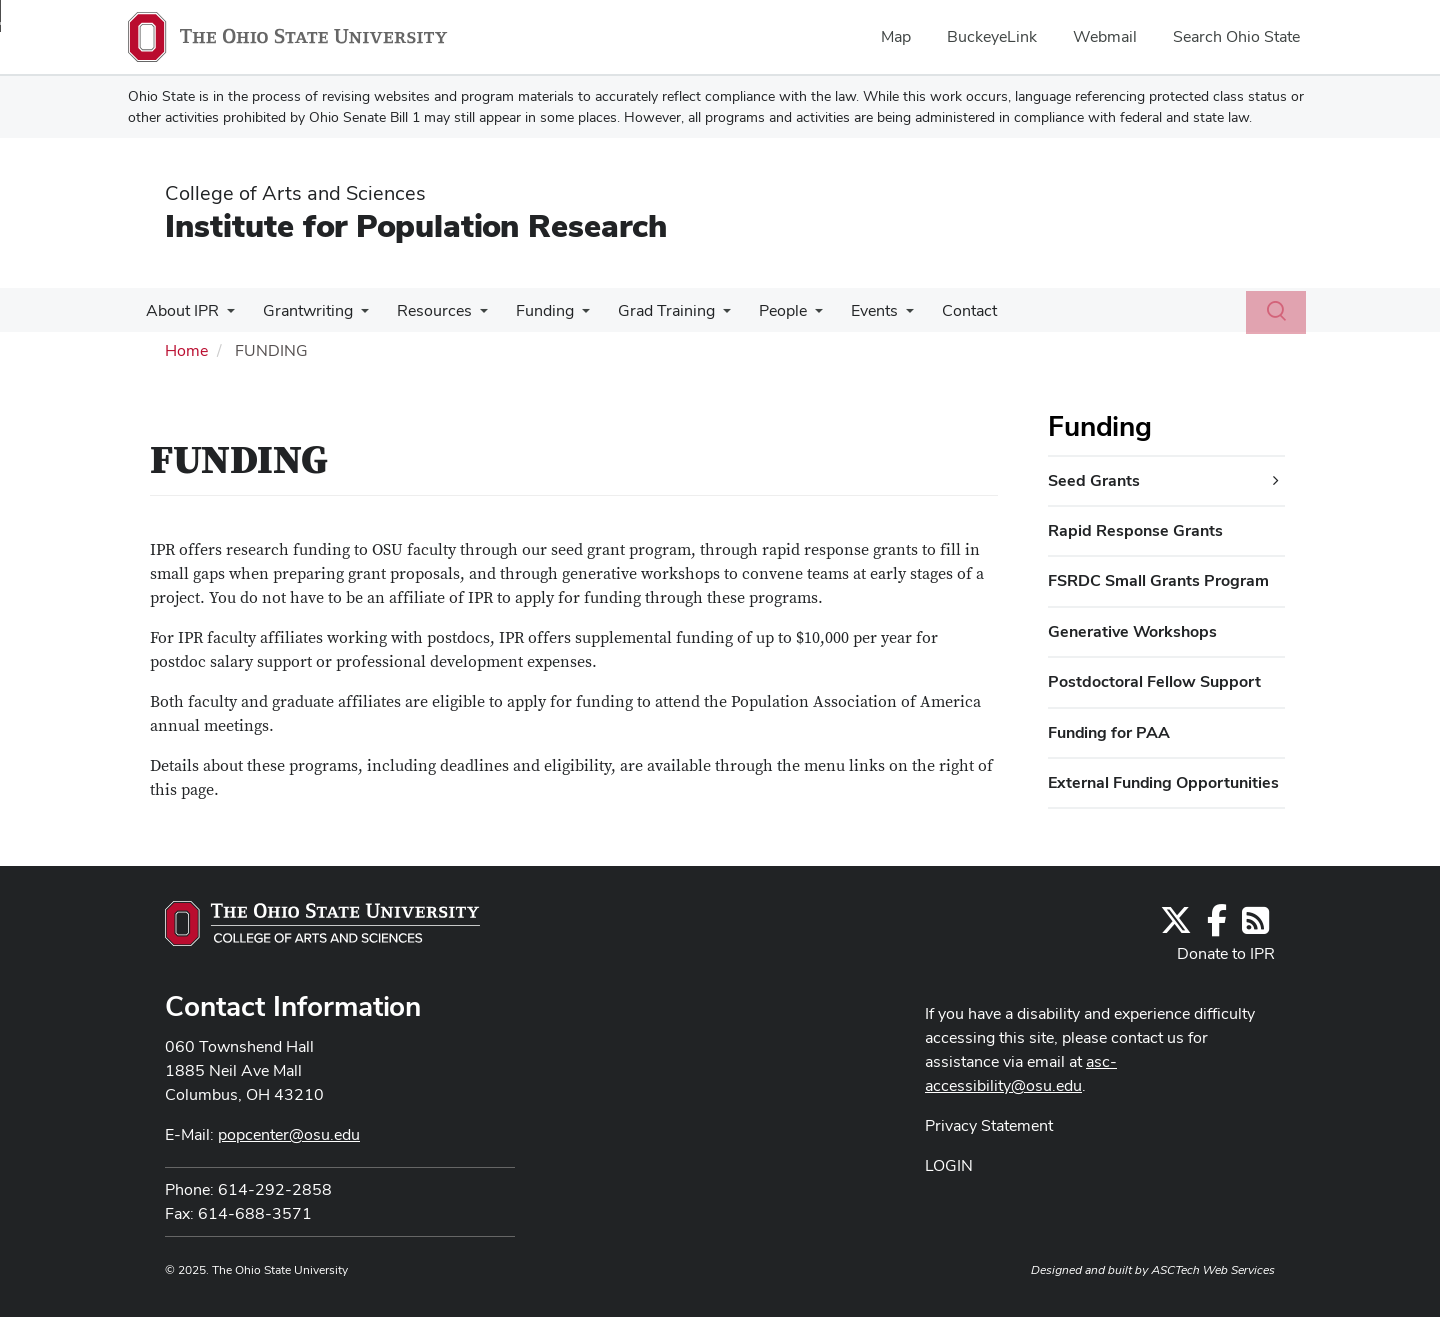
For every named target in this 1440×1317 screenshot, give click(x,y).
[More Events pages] (880, 316)
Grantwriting (302, 310)
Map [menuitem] (896, 36)
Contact (939, 310)
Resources (424, 310)
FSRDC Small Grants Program (1158, 580)
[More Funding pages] (568, 316)
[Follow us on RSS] (1255, 926)
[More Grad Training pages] (705, 316)
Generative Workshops (1132, 631)
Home (186, 350)
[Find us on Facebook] (1217, 926)
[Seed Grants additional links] (1276, 481)
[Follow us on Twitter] (1176, 926)
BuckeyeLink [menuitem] (992, 36)
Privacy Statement (989, 1125)
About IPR (180, 310)
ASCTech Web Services (1213, 1270)
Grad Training (648, 310)
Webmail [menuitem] (1105, 36)
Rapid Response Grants (1135, 530)
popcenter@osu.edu (289, 1134)
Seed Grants (1094, 480)
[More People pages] (793, 316)
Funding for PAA (1109, 732)
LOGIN (949, 1165)
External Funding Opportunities (1163, 782)
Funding (531, 310)
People (761, 310)
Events (848, 310)
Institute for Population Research (416, 225)
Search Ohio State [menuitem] (1236, 36)
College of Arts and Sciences (295, 193)
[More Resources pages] (470, 316)
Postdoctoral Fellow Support (1154, 681)
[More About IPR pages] (225, 316)
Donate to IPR (1226, 953)
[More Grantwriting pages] (355, 316)
